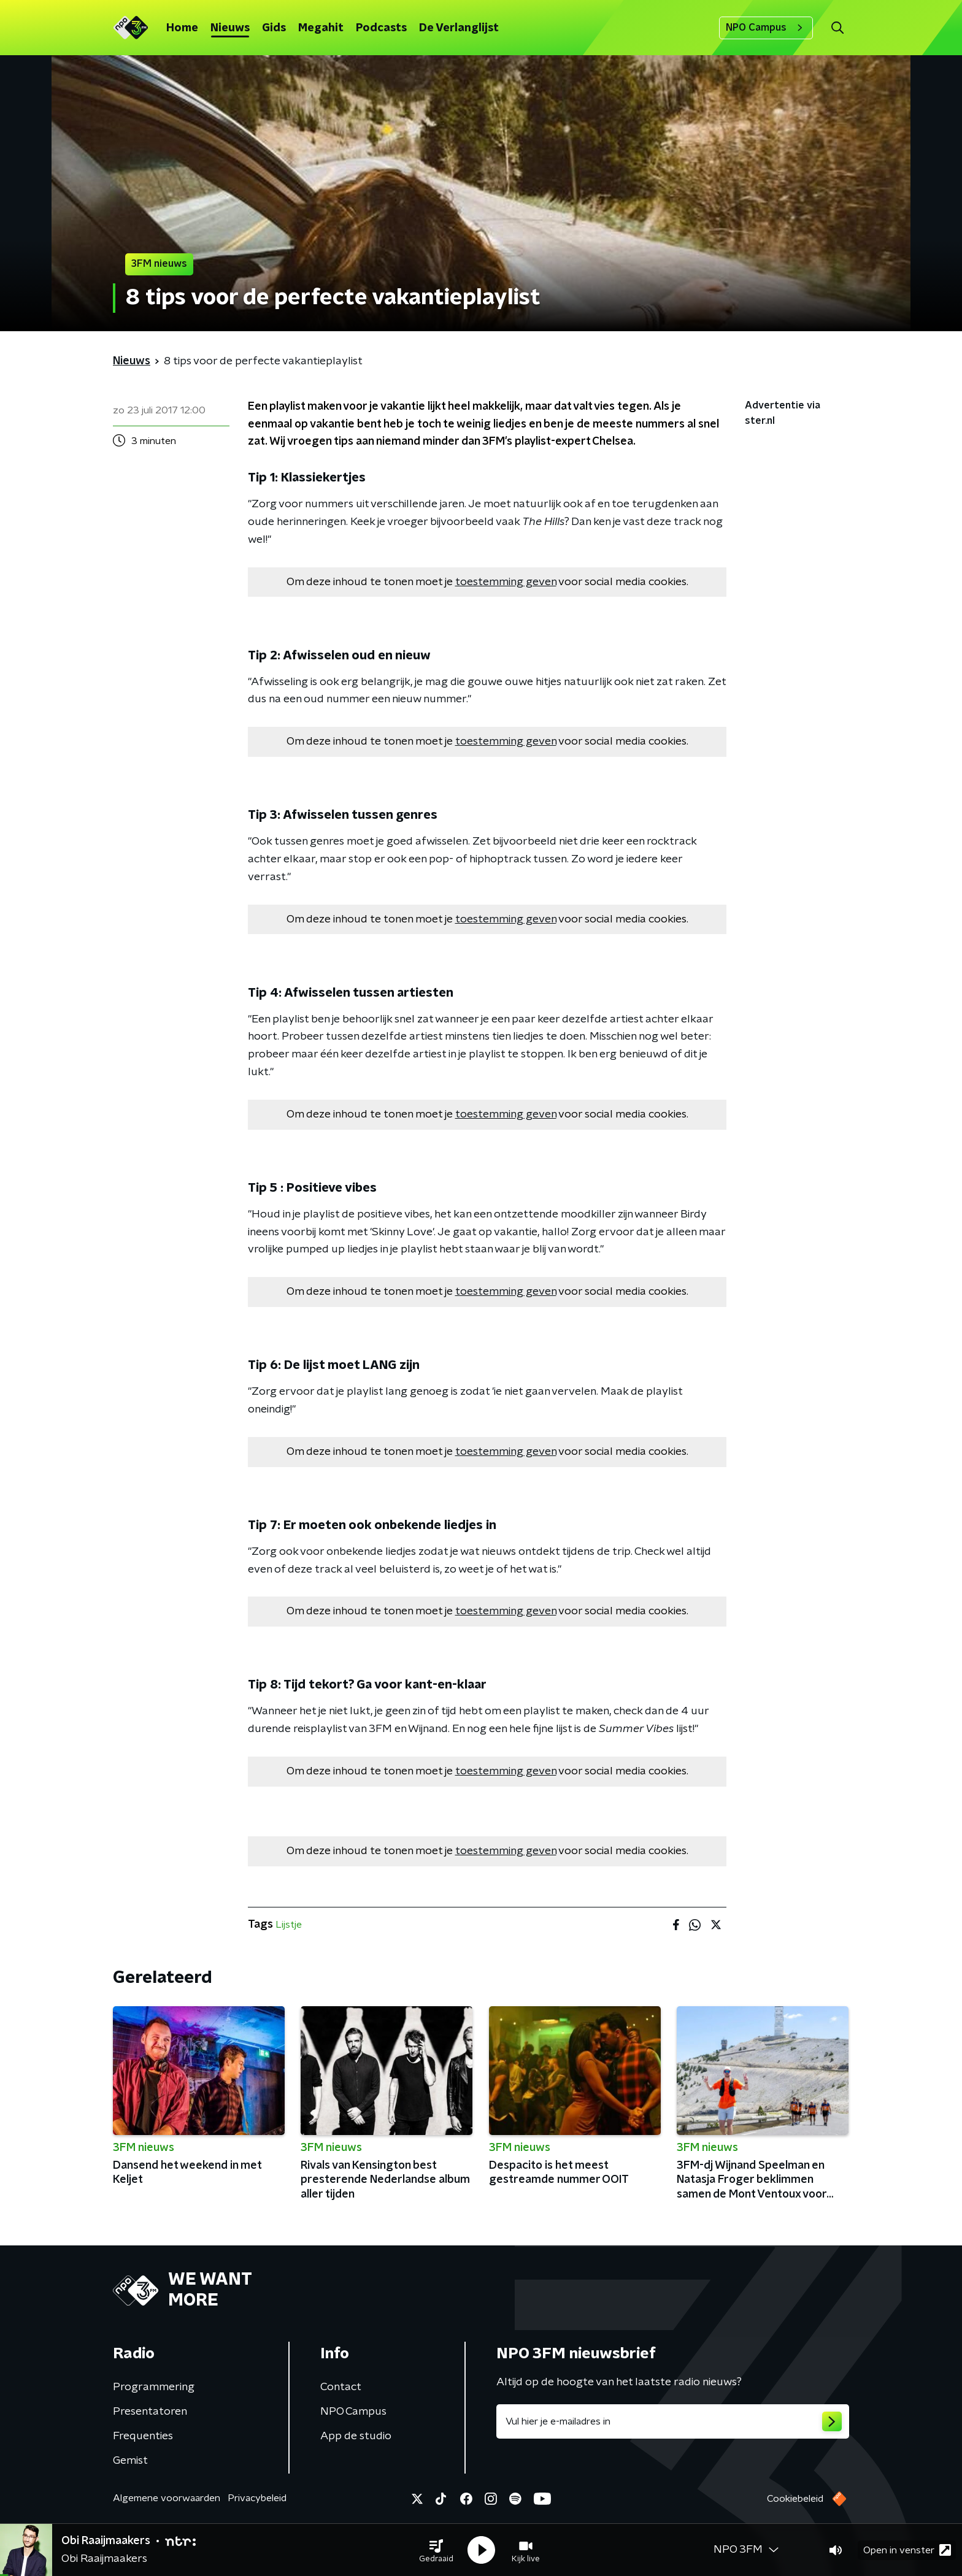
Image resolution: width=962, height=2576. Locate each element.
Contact (340, 2387)
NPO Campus (766, 27)
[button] (436, 2550)
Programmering (153, 2387)
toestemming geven (505, 582)
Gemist (130, 2460)
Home (182, 28)
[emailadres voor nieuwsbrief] (672, 2421)
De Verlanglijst (459, 28)
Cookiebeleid (795, 2499)
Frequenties (143, 2436)
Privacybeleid (257, 2498)
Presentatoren (150, 2411)
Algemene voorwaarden (166, 2498)
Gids (274, 28)
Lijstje (288, 1925)
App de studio (355, 2436)
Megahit (321, 28)
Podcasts (381, 28)
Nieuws (230, 28)
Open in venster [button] (907, 2550)
